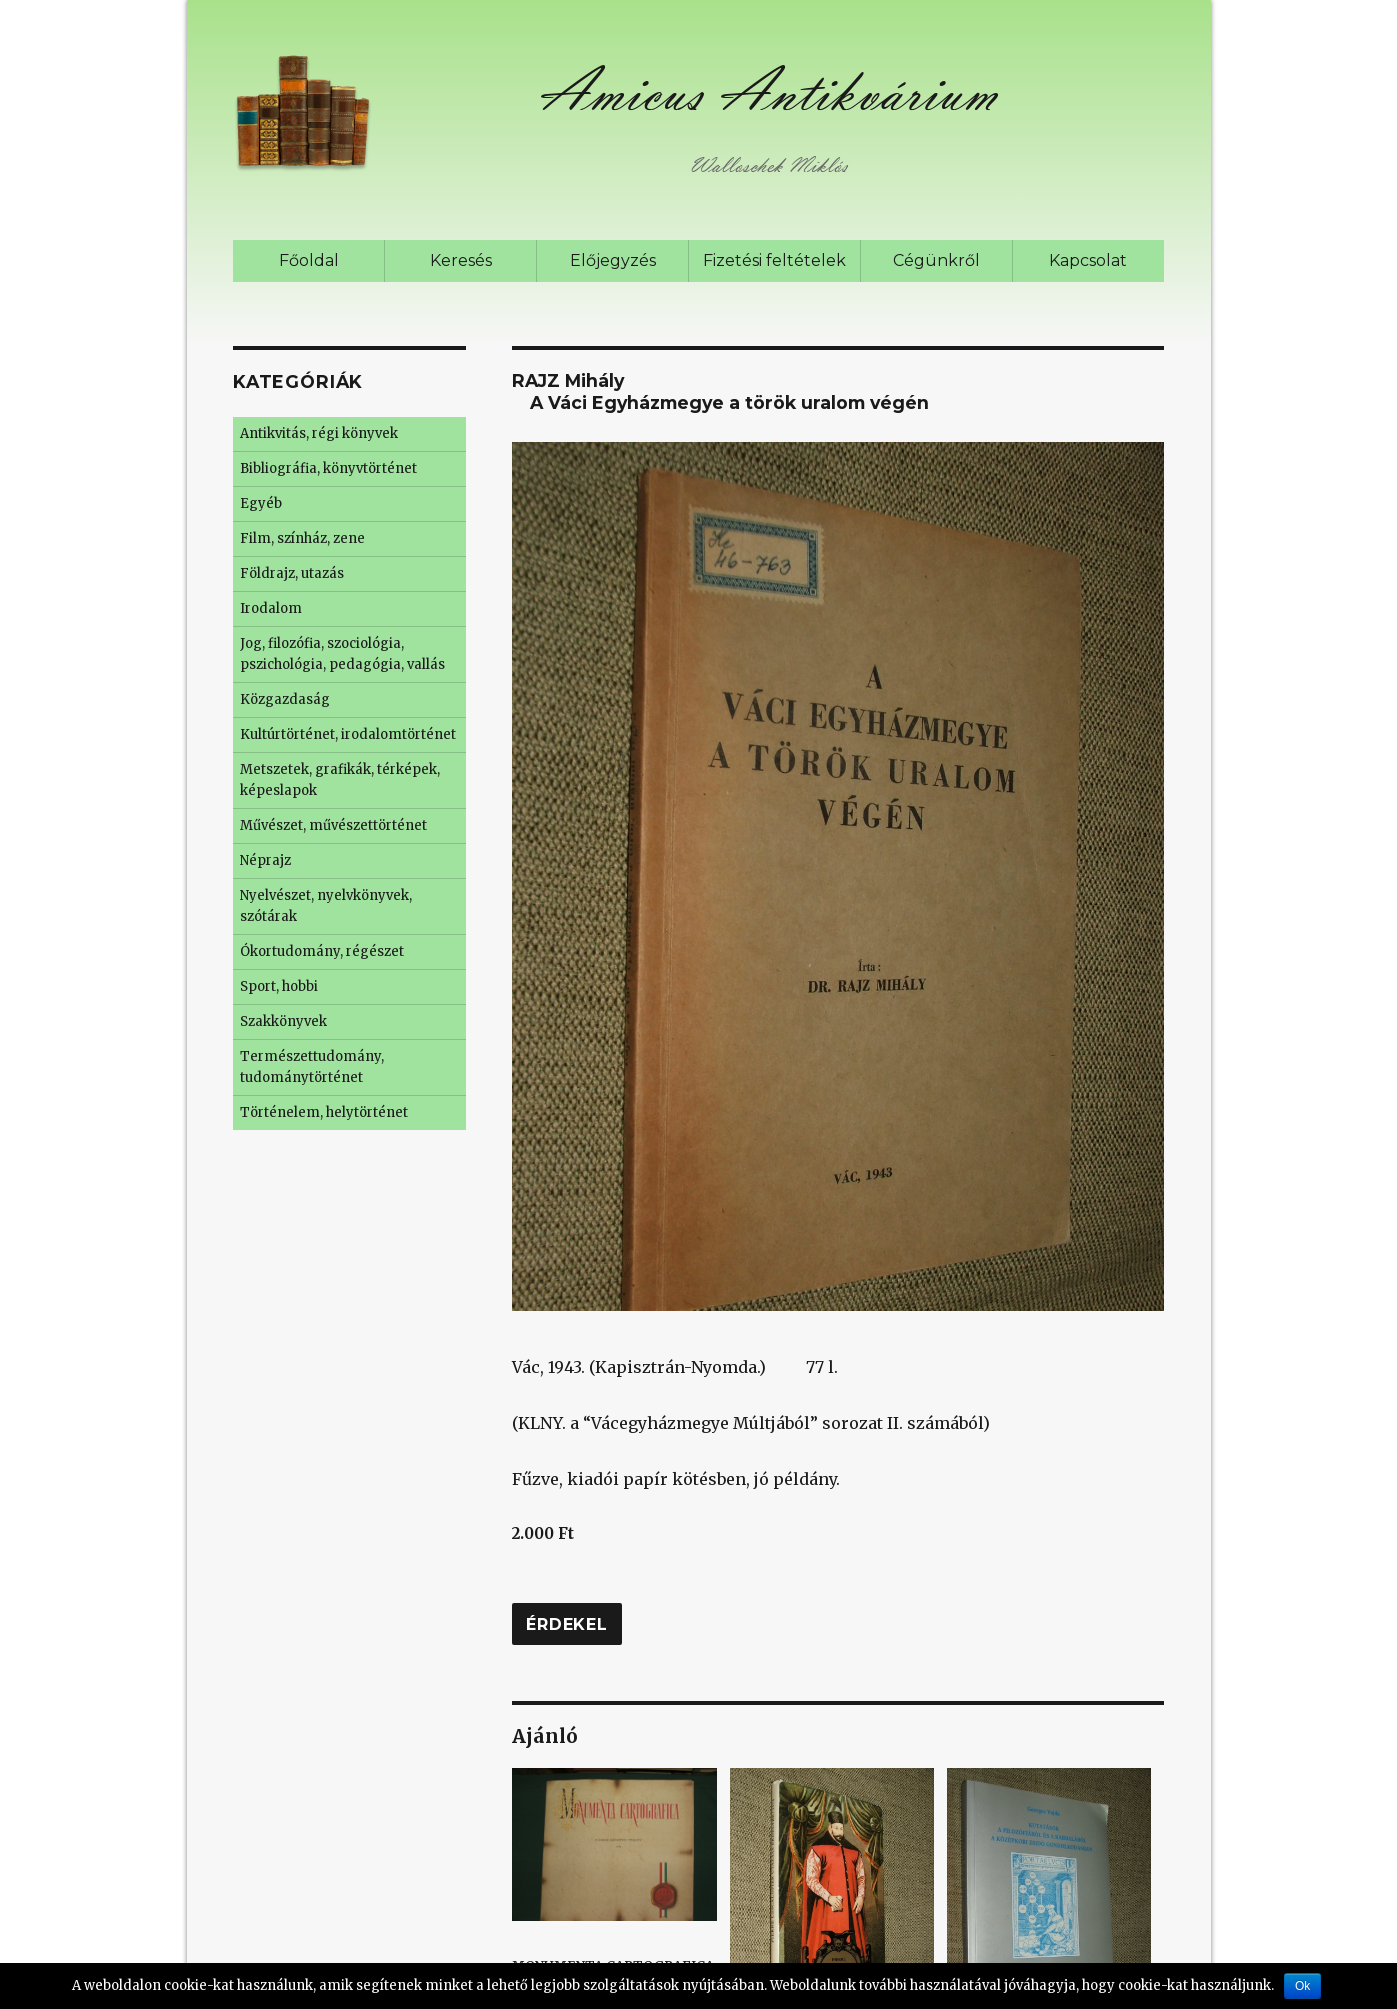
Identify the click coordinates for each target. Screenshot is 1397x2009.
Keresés (461, 260)
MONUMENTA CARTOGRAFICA (614, 1871)
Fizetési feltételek (774, 260)
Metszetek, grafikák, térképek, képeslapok (340, 780)
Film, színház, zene (302, 538)
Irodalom (271, 608)
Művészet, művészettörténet (333, 825)
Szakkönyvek (283, 1021)
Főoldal (309, 260)
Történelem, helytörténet (324, 1112)
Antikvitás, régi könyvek (319, 433)
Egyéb (261, 503)
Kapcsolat (1088, 260)
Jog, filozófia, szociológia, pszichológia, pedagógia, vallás (342, 654)
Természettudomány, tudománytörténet (312, 1067)
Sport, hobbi (279, 986)
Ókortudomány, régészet (322, 951)
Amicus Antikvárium (768, 91)
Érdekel (566, 1624)
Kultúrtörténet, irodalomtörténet (348, 734)
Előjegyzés (613, 260)
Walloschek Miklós (768, 166)
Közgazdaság (285, 699)
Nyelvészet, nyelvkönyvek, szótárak (326, 906)
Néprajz (265, 860)
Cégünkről (936, 260)
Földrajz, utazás (292, 573)
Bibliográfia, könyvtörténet (328, 468)
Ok (1302, 1986)
